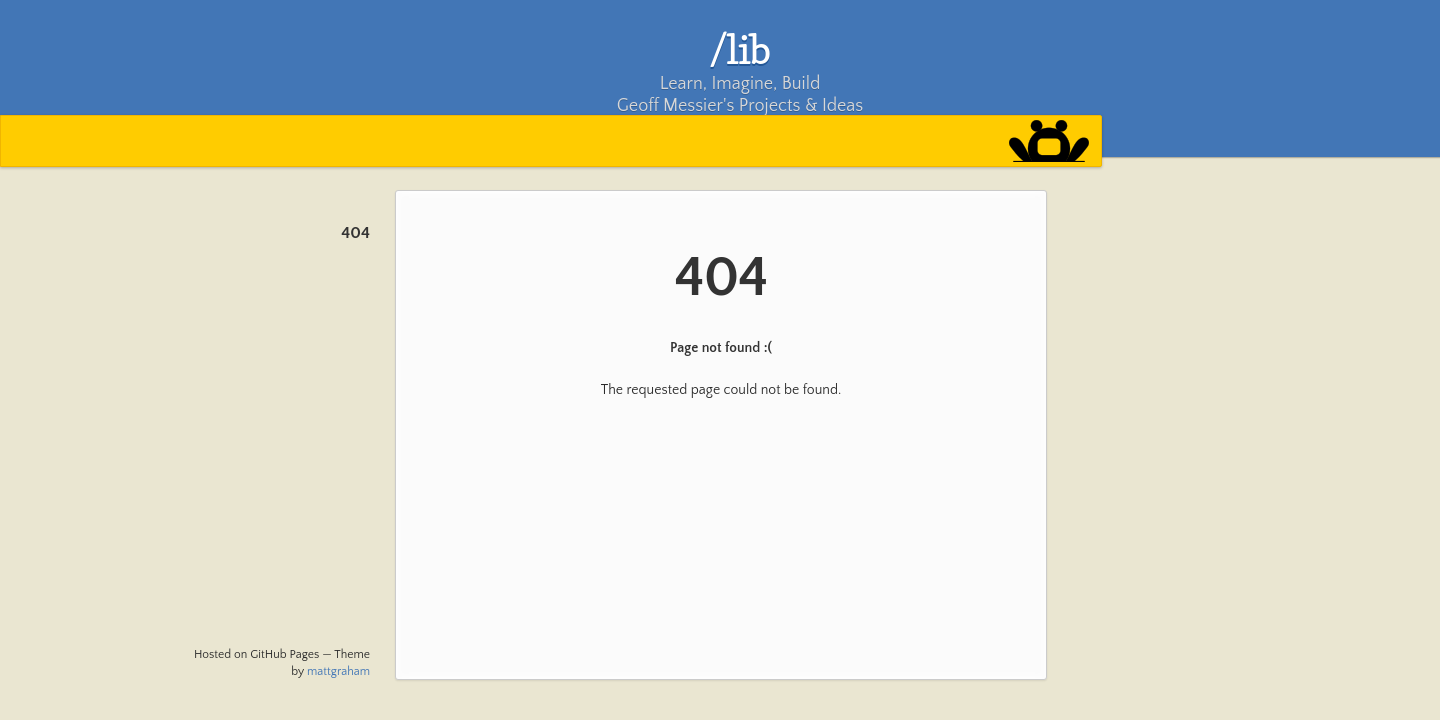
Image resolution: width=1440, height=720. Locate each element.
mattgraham (338, 671)
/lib (740, 49)
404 (355, 233)
